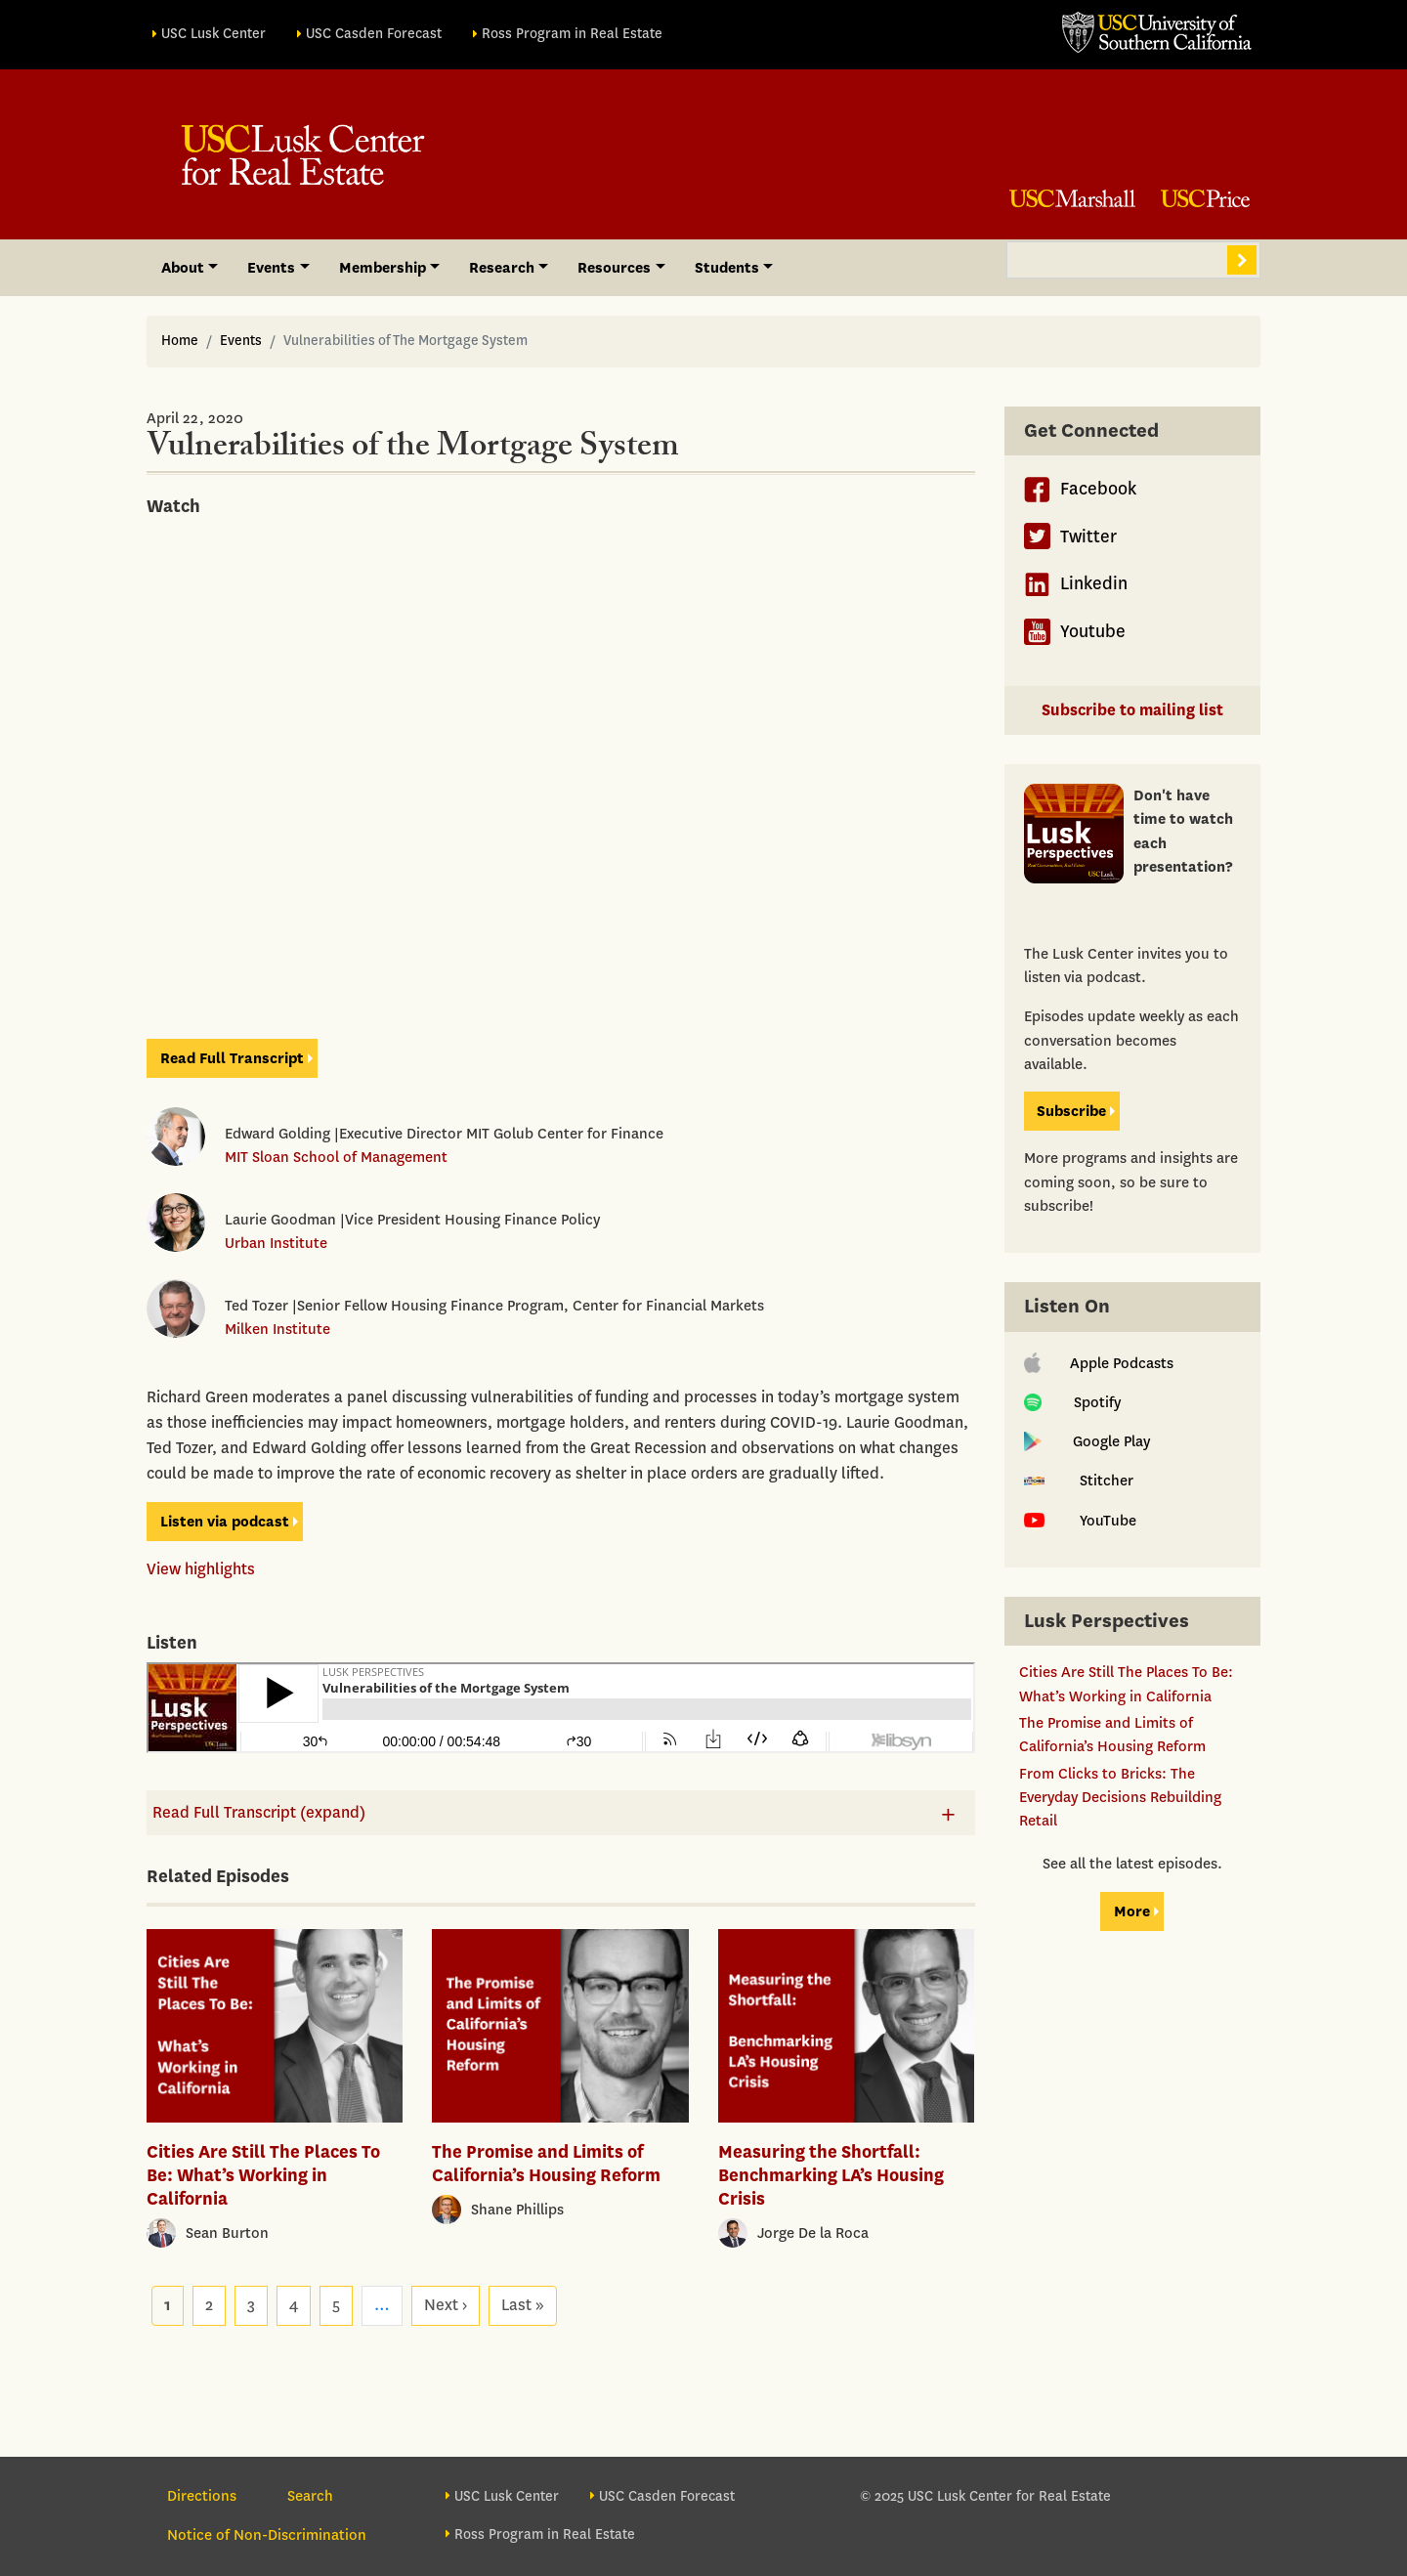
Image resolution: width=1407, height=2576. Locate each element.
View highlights (201, 1569)
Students (727, 268)
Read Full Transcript (232, 1058)
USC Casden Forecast (374, 33)
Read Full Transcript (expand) (258, 1812)
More (1132, 1911)
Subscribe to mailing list (1132, 710)
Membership (382, 268)
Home (179, 340)
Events (271, 268)
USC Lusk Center (213, 33)
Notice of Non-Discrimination (266, 2535)
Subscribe (1071, 1111)
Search (1242, 260)
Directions (201, 2496)
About (182, 268)
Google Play (1087, 1441)
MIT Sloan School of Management (336, 1157)
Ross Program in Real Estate (572, 33)
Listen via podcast (224, 1521)
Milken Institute (277, 1329)
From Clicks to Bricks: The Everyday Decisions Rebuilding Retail (1120, 1797)
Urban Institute (276, 1243)
